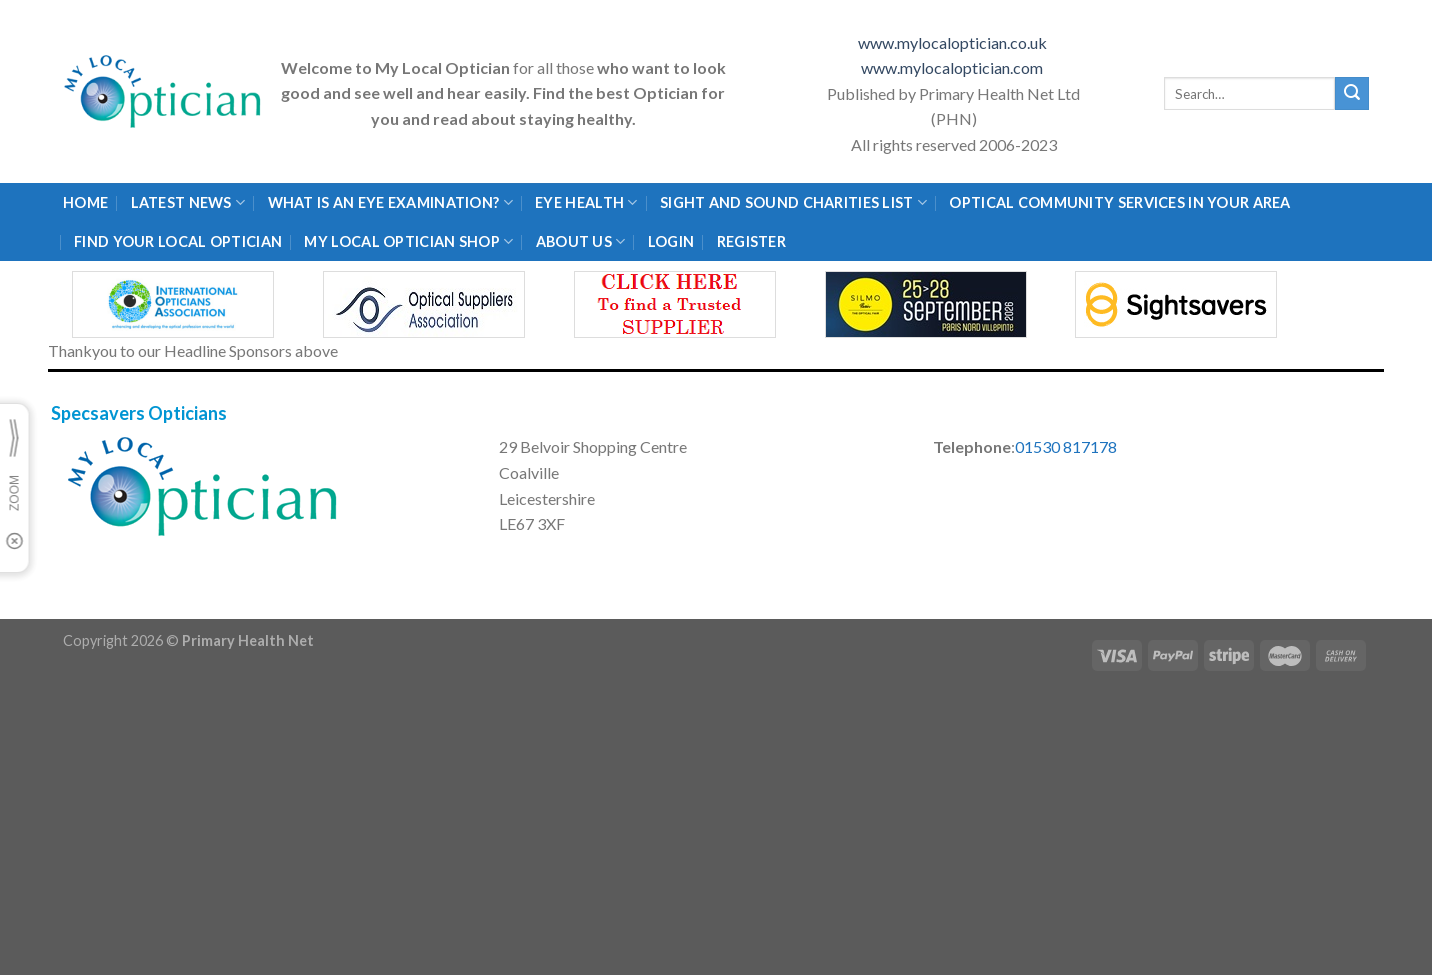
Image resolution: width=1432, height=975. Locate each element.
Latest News (188, 202)
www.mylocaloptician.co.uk (954, 42)
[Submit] (1352, 94)
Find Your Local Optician (178, 241)
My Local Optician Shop (408, 241)
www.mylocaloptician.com (953, 67)
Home (85, 202)
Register (751, 241)
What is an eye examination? (390, 202)
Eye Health (586, 202)
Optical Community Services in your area (1119, 202)
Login (671, 241)
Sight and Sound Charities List (793, 202)
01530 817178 (1066, 446)
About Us (581, 241)
